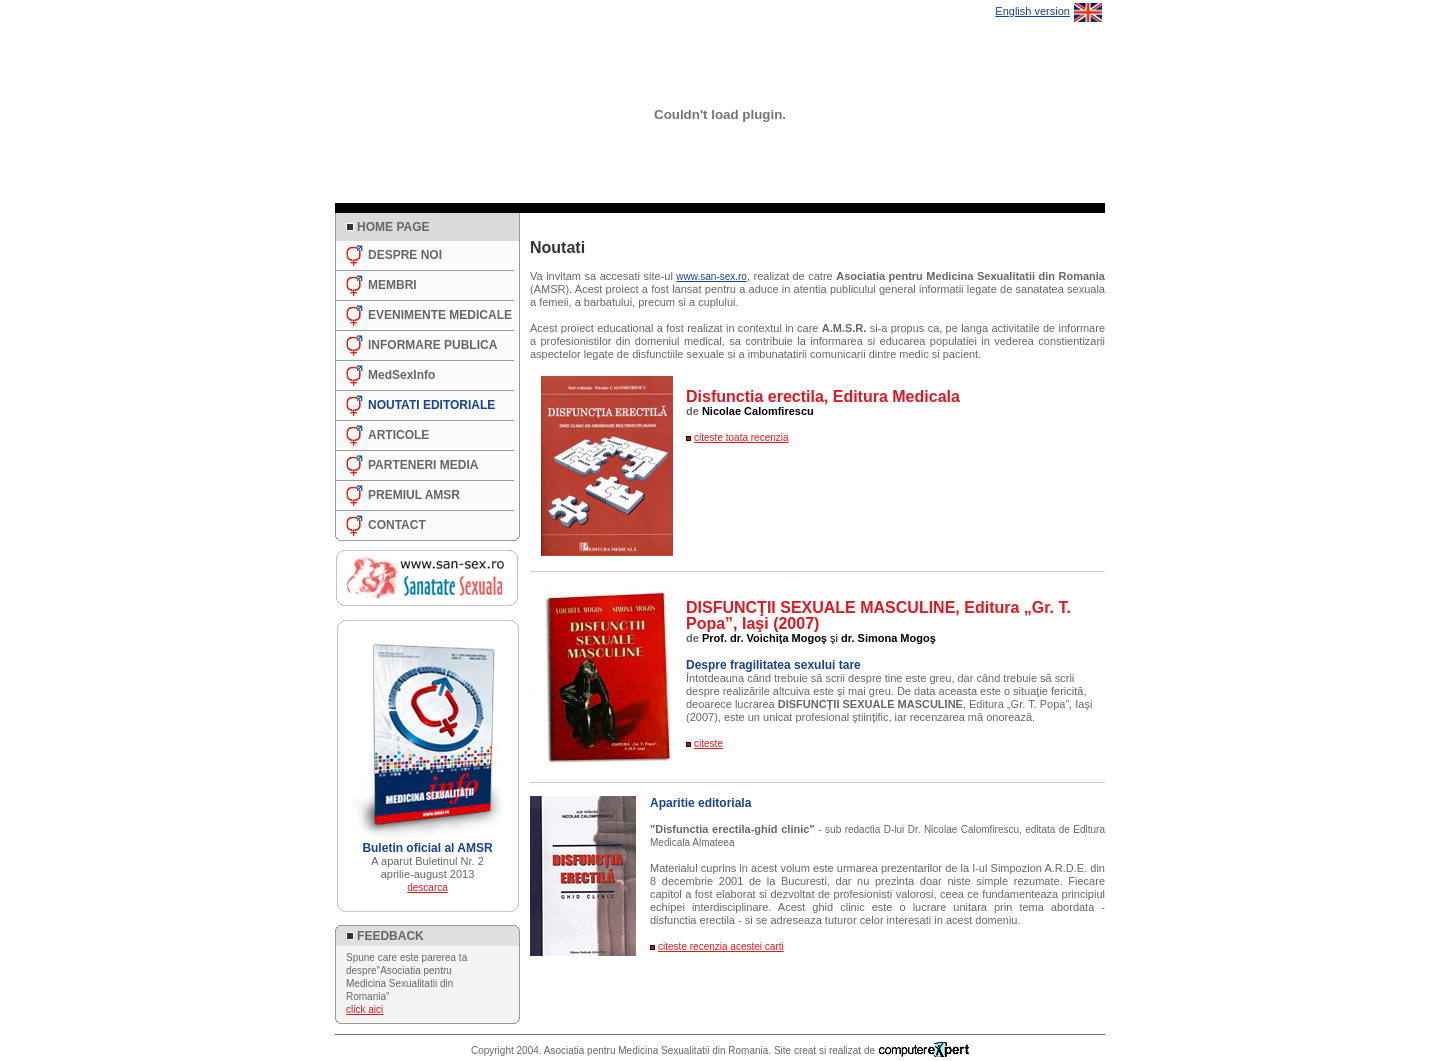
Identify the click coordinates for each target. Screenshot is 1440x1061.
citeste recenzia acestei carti (721, 946)
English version (1032, 11)
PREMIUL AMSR (414, 495)
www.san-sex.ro (711, 276)
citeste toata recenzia (741, 437)
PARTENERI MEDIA (423, 465)
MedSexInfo (401, 375)
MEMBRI (392, 285)
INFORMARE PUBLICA (432, 345)
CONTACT (397, 525)
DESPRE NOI (405, 255)
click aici (364, 1009)
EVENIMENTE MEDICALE (440, 315)
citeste (708, 743)
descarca (427, 887)
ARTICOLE (398, 435)
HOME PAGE (393, 227)
